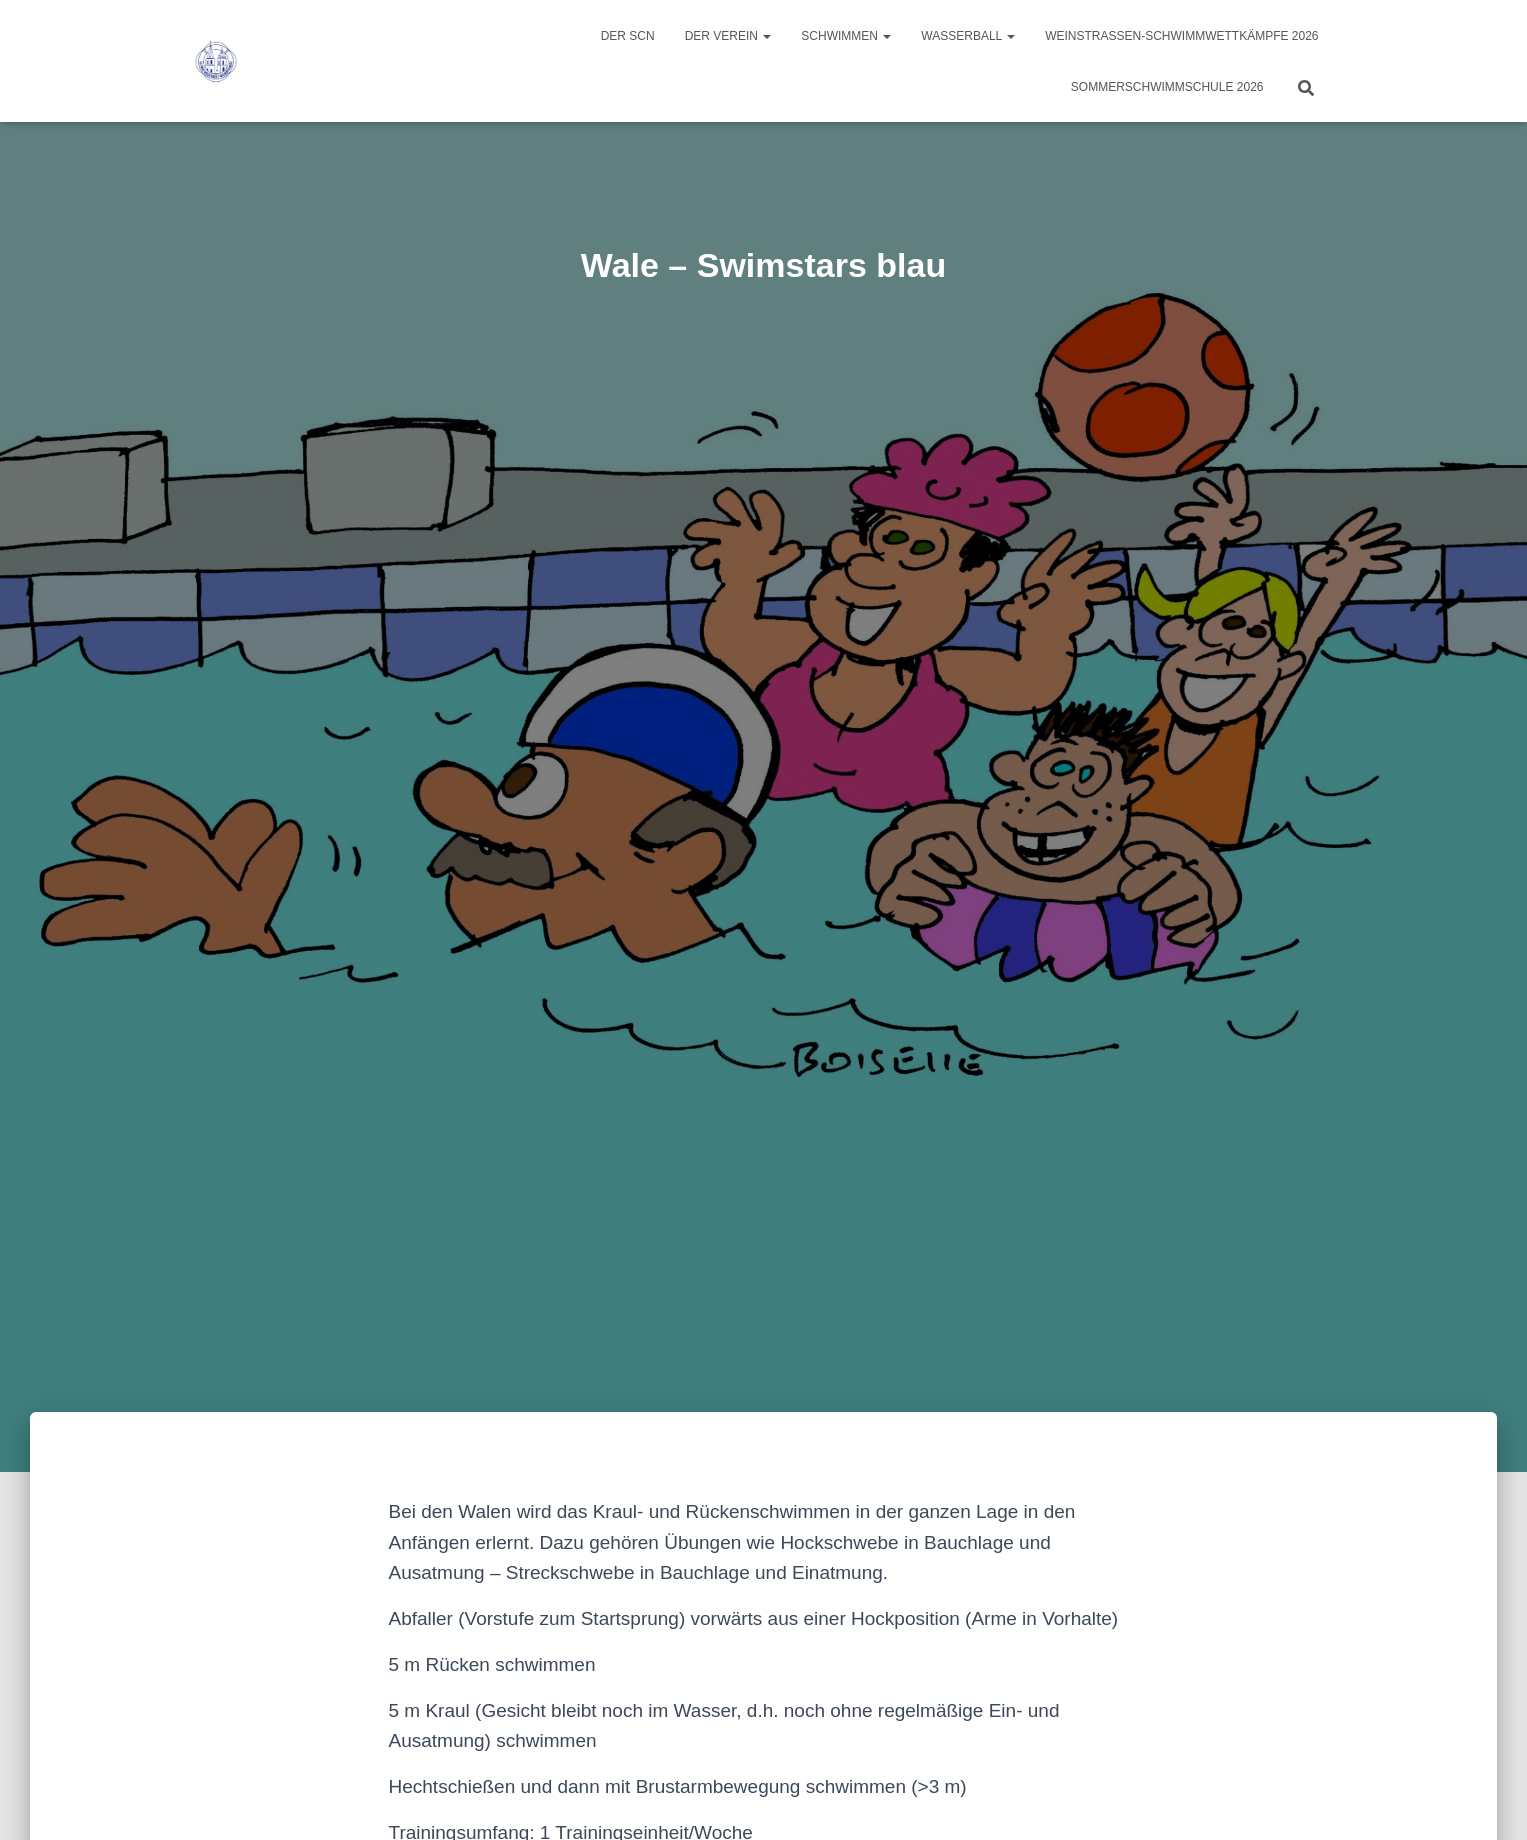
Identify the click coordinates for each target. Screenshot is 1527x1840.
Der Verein (728, 36)
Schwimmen (846, 36)
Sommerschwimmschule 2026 (1167, 87)
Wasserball (968, 36)
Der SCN (628, 36)
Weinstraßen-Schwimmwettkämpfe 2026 (1181, 36)
